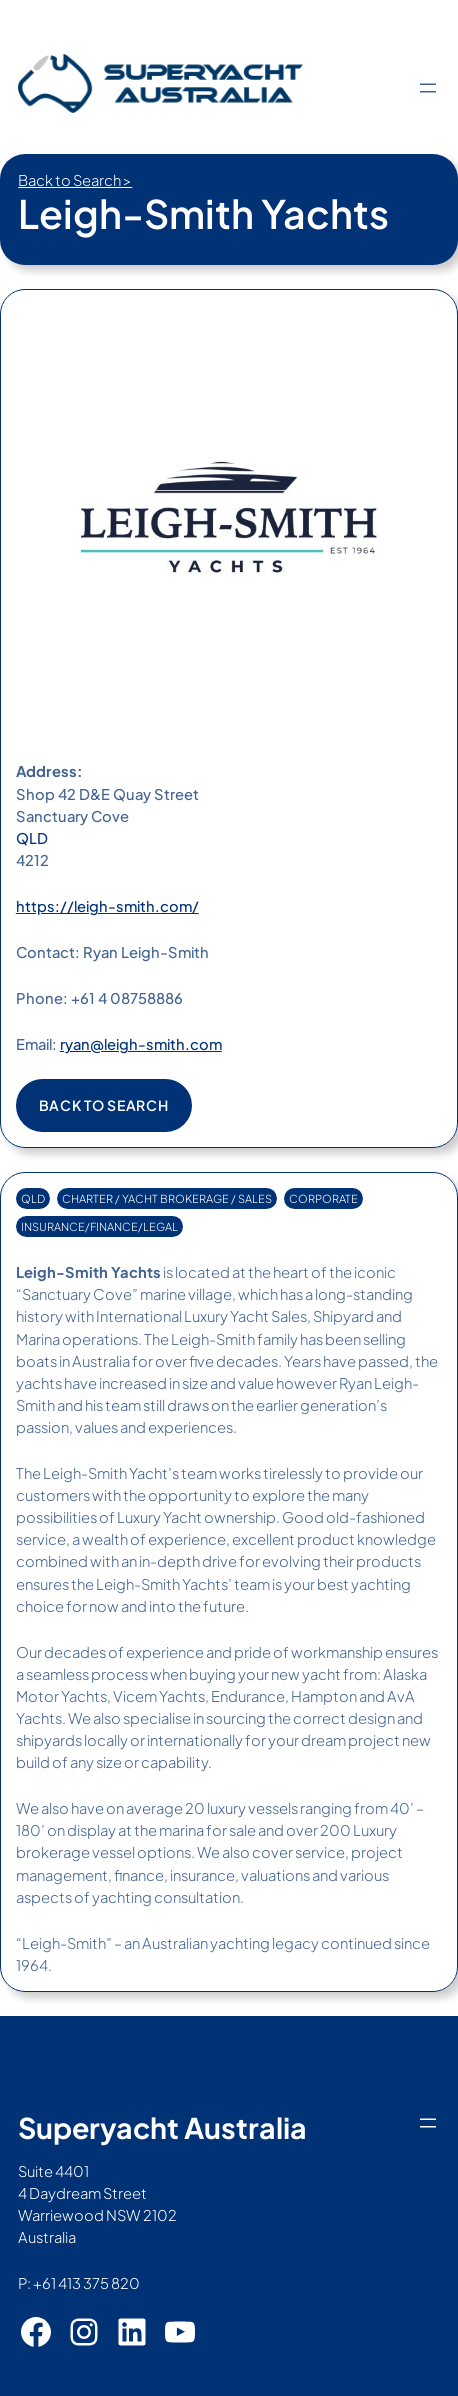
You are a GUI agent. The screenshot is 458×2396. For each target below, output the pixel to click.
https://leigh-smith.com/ (107, 906)
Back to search (104, 1105)
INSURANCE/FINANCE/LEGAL (99, 1226)
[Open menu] (428, 88)
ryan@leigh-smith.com (141, 1044)
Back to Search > (75, 180)
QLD (32, 838)
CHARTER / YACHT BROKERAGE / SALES (167, 1198)
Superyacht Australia (162, 2127)
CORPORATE (323, 1198)
